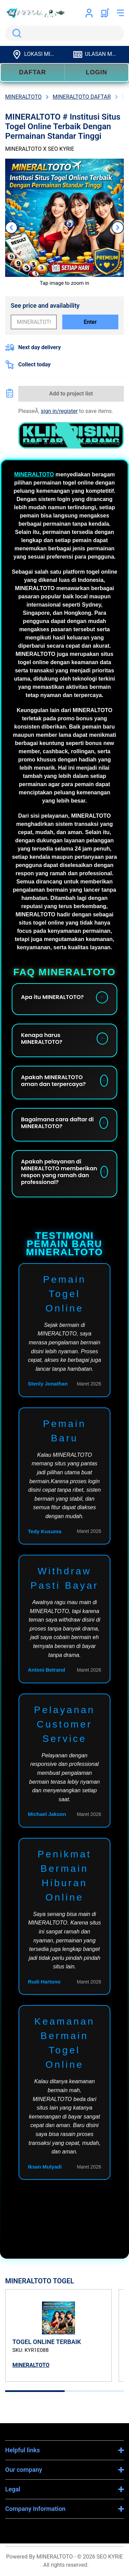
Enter (90, 322)
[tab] (35, 2391)
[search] (64, 33)
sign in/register (59, 411)
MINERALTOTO (34, 474)
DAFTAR (32, 72)
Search (15, 33)
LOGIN (96, 72)
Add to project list (71, 393)
